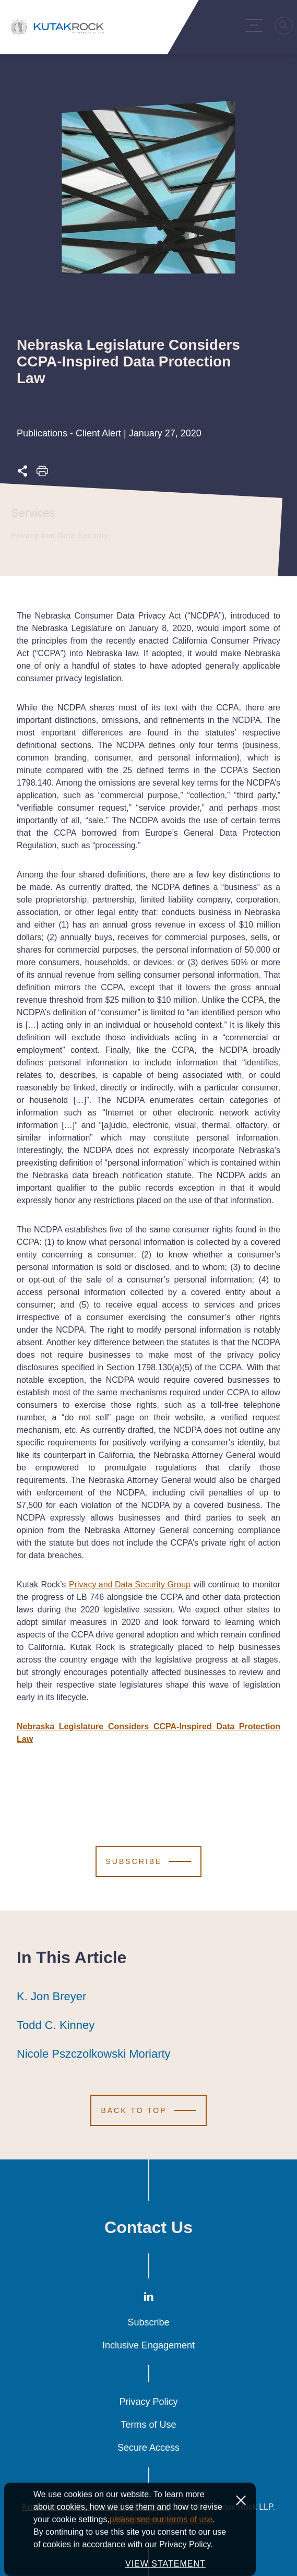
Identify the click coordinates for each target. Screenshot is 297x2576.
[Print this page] (42, 473)
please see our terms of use (161, 2547)
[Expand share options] (22, 473)
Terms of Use (148, 2424)
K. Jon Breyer (51, 1996)
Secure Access (148, 2447)
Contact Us (148, 2227)
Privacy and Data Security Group (130, 1584)
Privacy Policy (148, 2401)
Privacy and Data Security (58, 535)
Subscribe (148, 2322)
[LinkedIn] (148, 2299)
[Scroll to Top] (148, 2110)
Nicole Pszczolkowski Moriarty (94, 2054)
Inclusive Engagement (148, 2345)
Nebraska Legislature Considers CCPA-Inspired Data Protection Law (148, 1732)
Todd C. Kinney (55, 2025)
